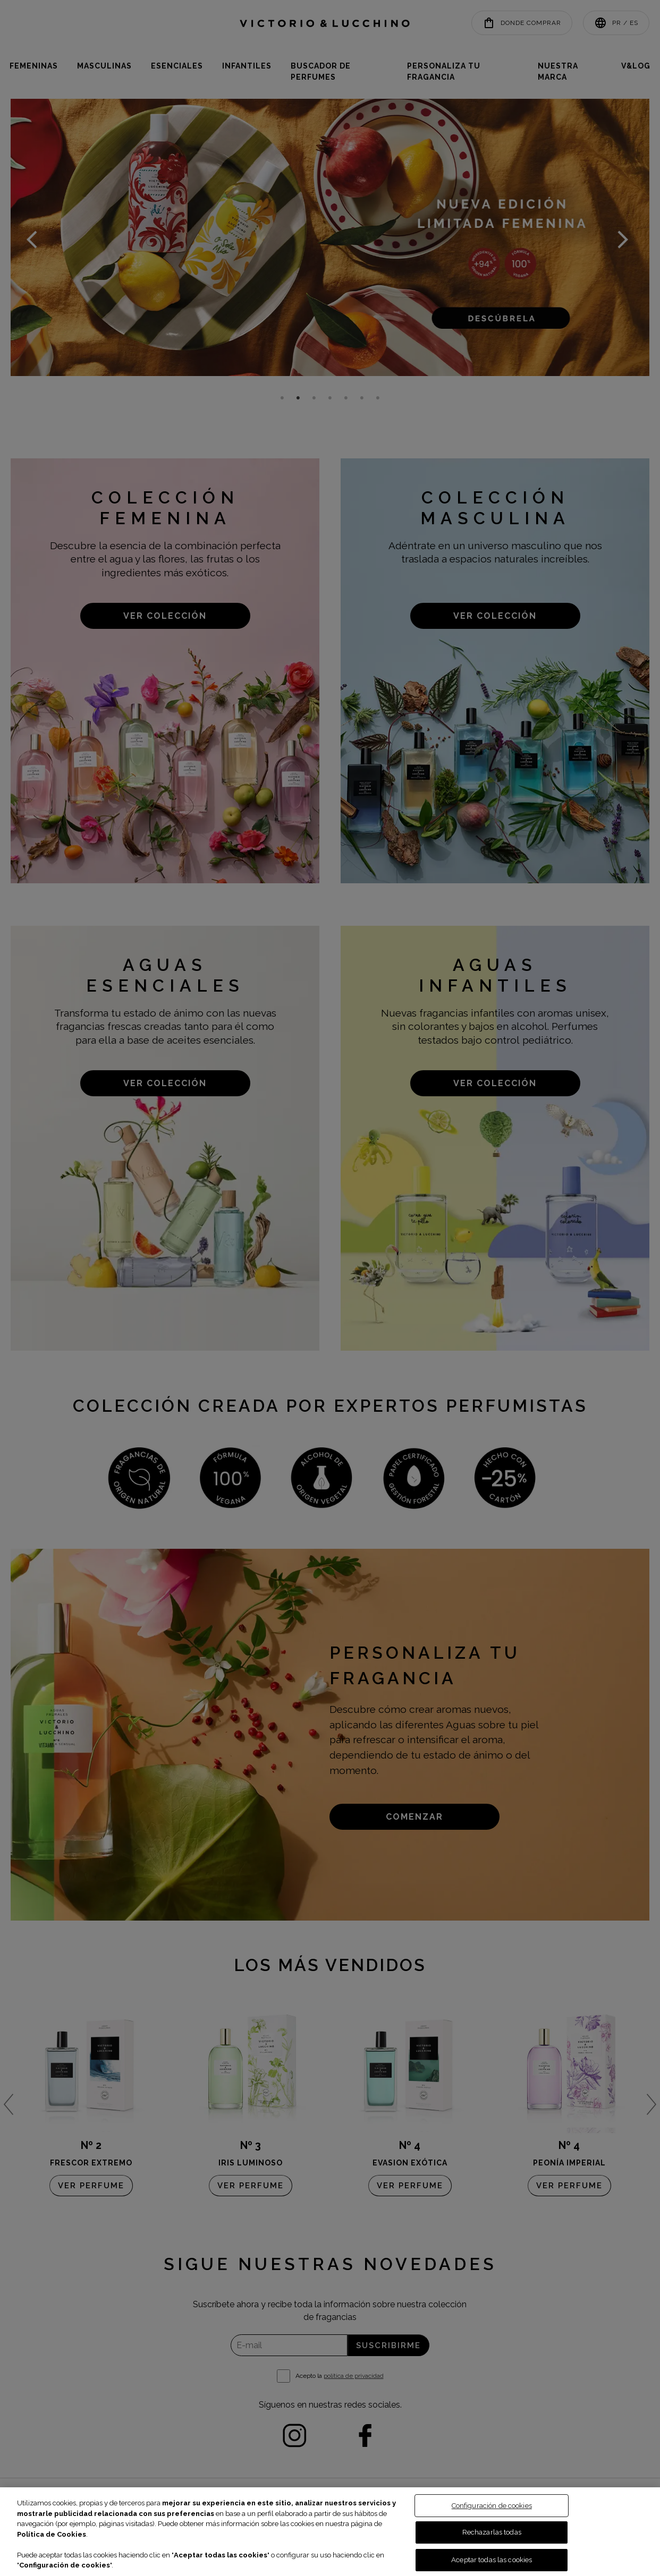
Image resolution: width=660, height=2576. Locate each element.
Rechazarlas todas (491, 2532)
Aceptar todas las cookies (491, 2560)
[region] (330, 2531)
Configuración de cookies (492, 2506)
